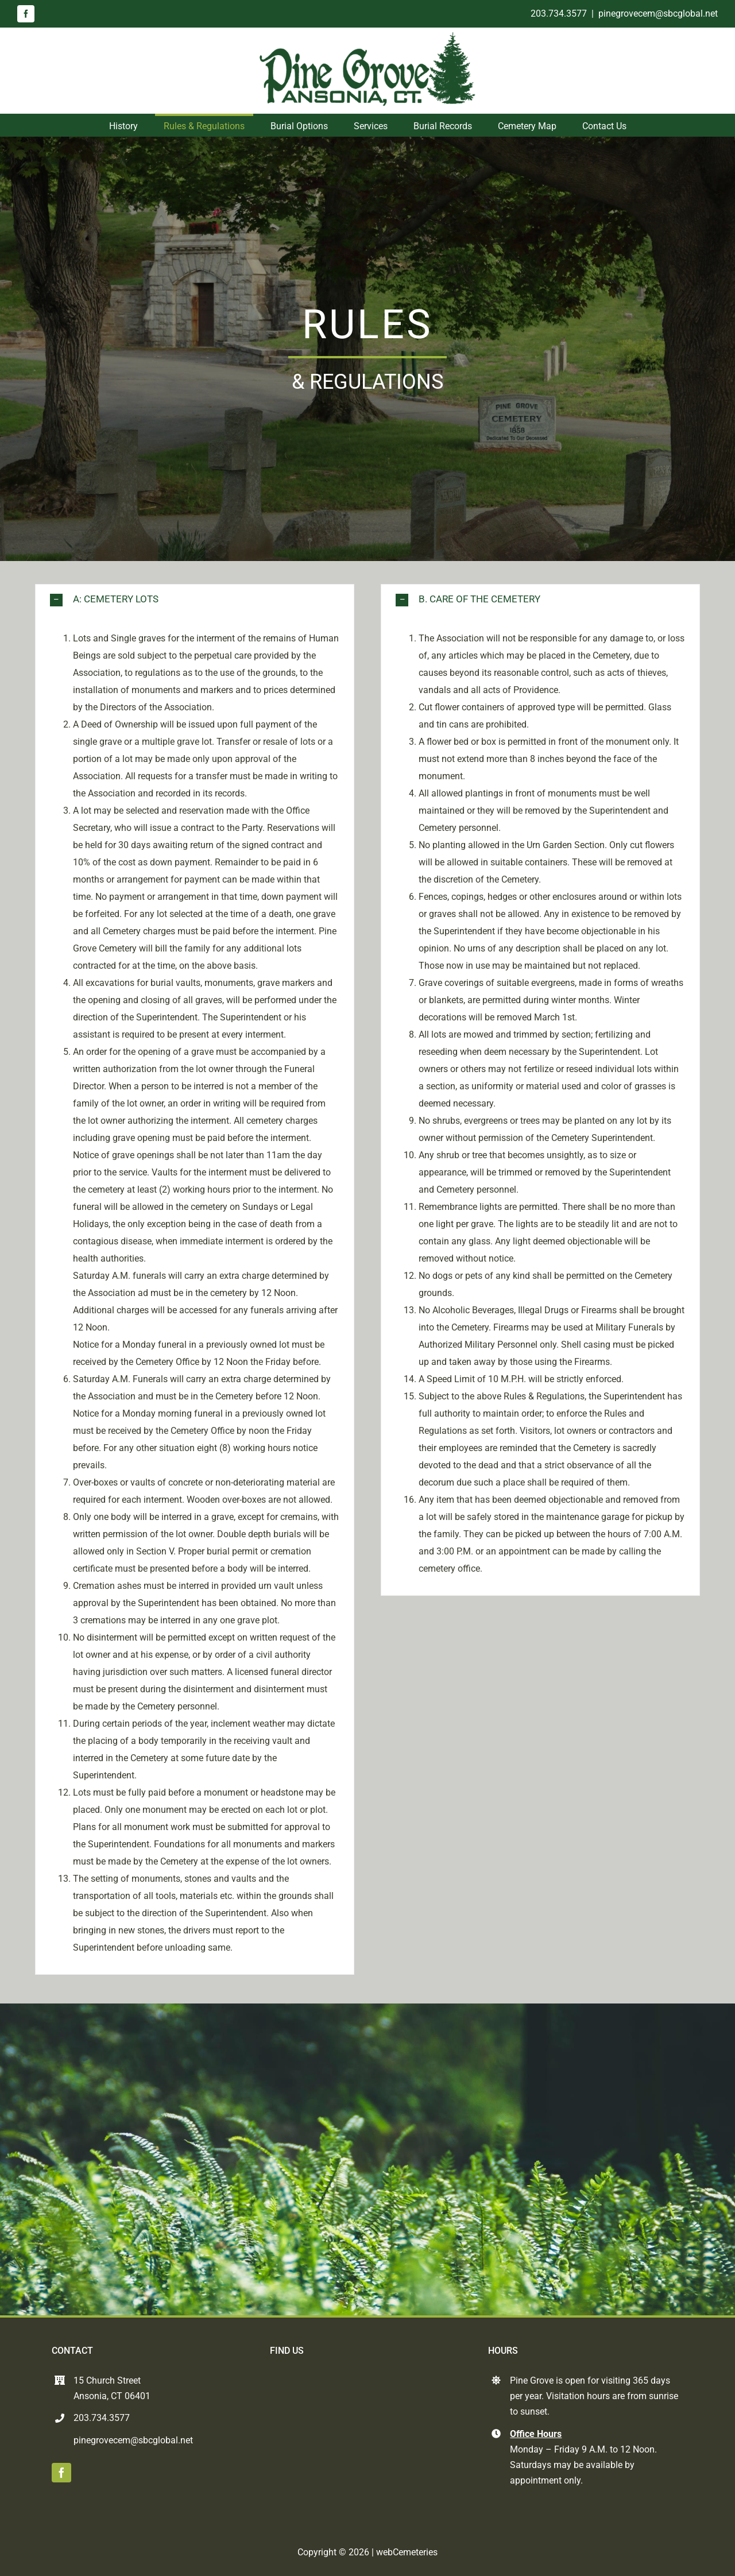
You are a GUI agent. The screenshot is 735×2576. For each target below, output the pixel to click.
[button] (195, 600)
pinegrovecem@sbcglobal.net (658, 13)
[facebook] (25, 13)
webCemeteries (407, 2552)
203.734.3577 (559, 13)
